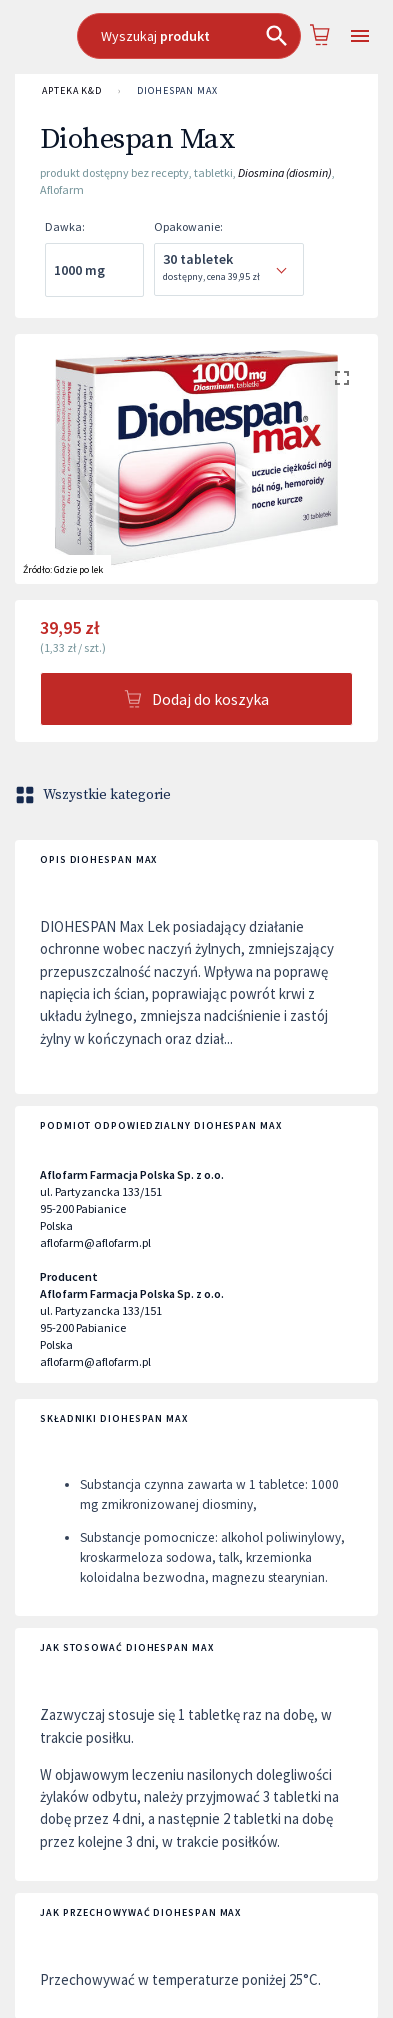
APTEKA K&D (72, 91)
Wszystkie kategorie (95, 795)
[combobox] (189, 36)
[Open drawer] (359, 36)
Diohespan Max (177, 91)
